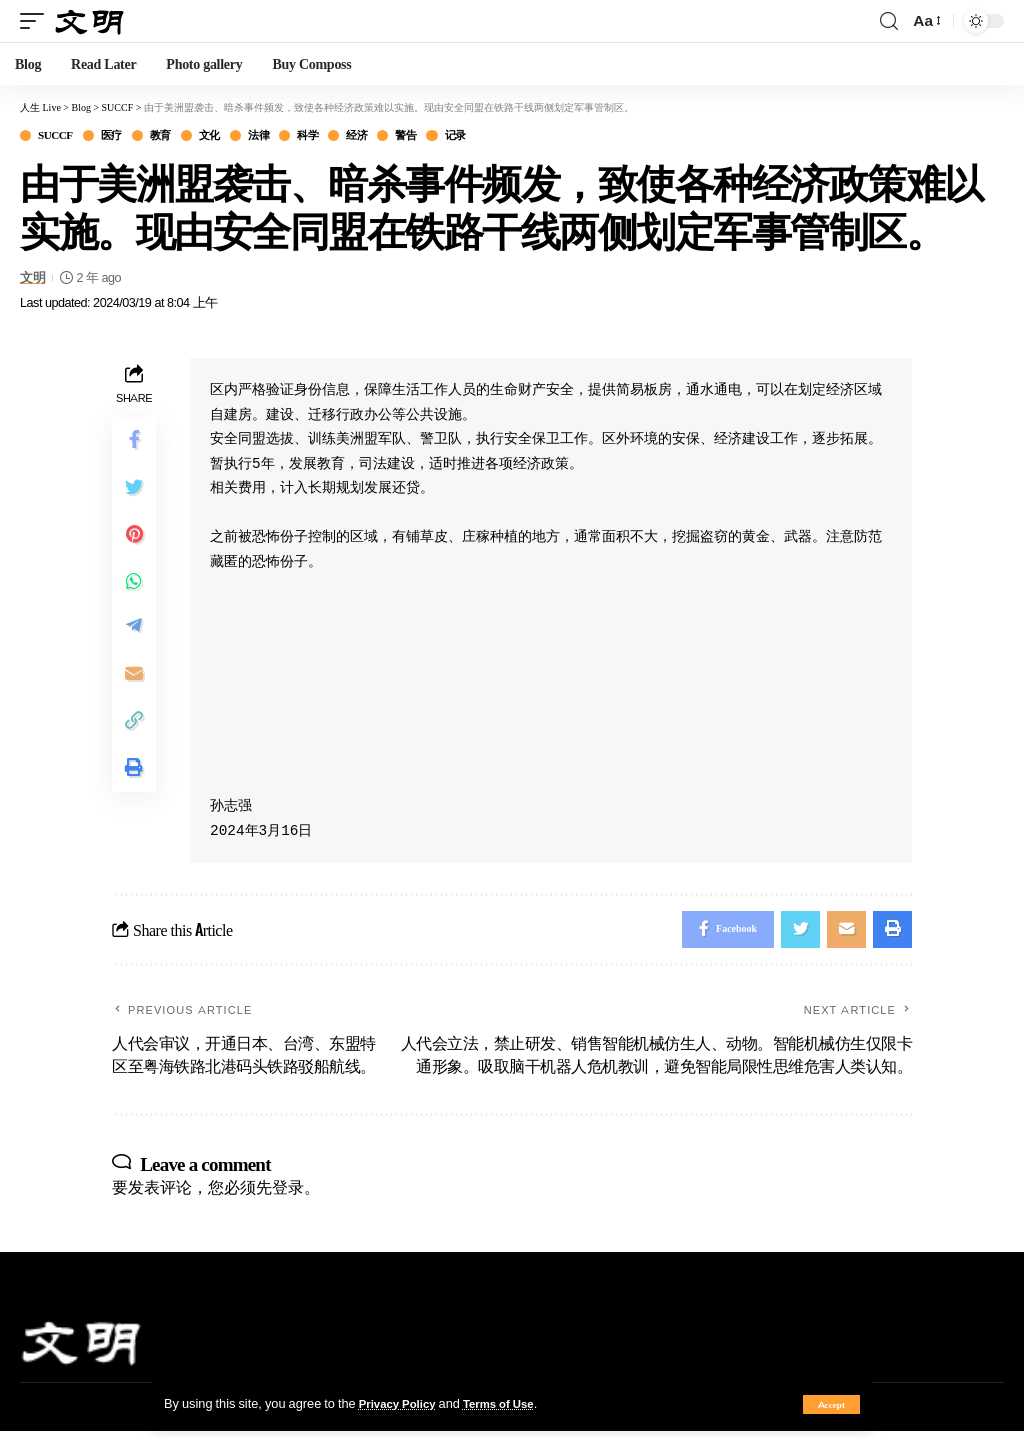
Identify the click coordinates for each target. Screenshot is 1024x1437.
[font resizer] (925, 20)
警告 (453, 136)
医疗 (123, 136)
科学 (343, 136)
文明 (32, 279)
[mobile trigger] (37, 20)
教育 (178, 136)
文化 (233, 136)
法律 (288, 136)
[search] (889, 21)
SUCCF (60, 136)
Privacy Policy (402, 1403)
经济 (398, 136)
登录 (288, 1193)
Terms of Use (511, 1403)
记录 (508, 136)
